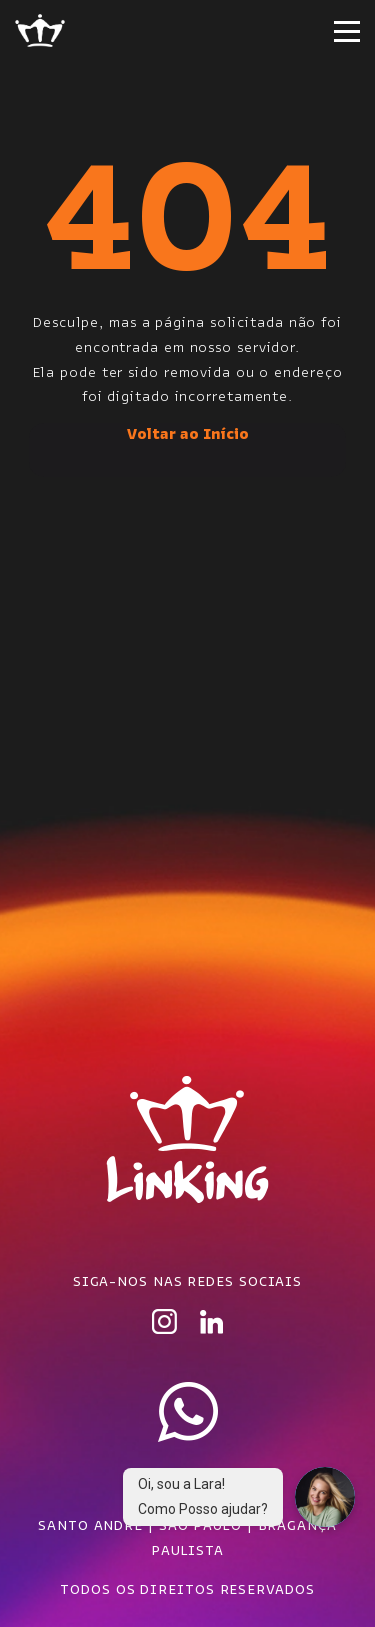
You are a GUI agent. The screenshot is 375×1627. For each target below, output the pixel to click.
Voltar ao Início (188, 433)
